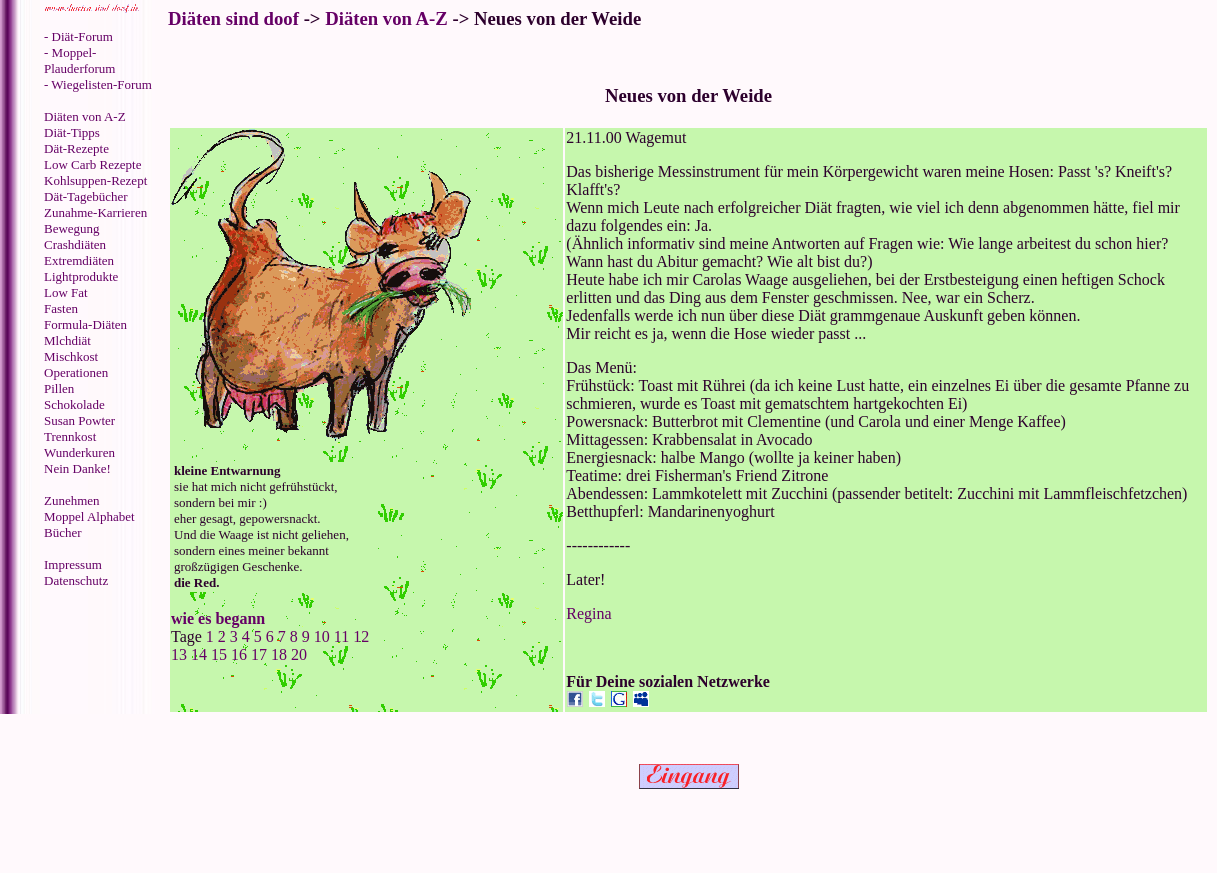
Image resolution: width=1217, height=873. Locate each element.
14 (199, 654)
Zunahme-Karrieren (95, 212)
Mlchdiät (67, 340)
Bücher (63, 532)
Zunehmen (72, 500)
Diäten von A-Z (85, 116)
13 (181, 654)
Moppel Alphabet (89, 516)
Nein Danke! (77, 468)
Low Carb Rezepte (92, 164)
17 (259, 654)
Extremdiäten (79, 260)
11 (341, 636)
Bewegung (72, 228)
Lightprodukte (81, 276)
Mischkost (71, 356)
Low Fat (66, 292)
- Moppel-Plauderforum (79, 60)
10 (322, 636)
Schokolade (74, 404)
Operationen (76, 372)
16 (239, 654)
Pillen (59, 388)
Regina (588, 613)
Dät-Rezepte (76, 148)
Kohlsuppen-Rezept (95, 180)
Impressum (73, 564)
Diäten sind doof (233, 18)
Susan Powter (79, 420)
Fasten (61, 308)
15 (219, 654)
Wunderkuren (79, 452)
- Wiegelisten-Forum (98, 84)
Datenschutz (76, 580)
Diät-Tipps (72, 132)
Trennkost (70, 436)
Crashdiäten (75, 244)
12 (361, 636)
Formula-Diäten (85, 324)
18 (279, 654)
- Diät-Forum (78, 36)
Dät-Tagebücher (86, 196)
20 (299, 654)
